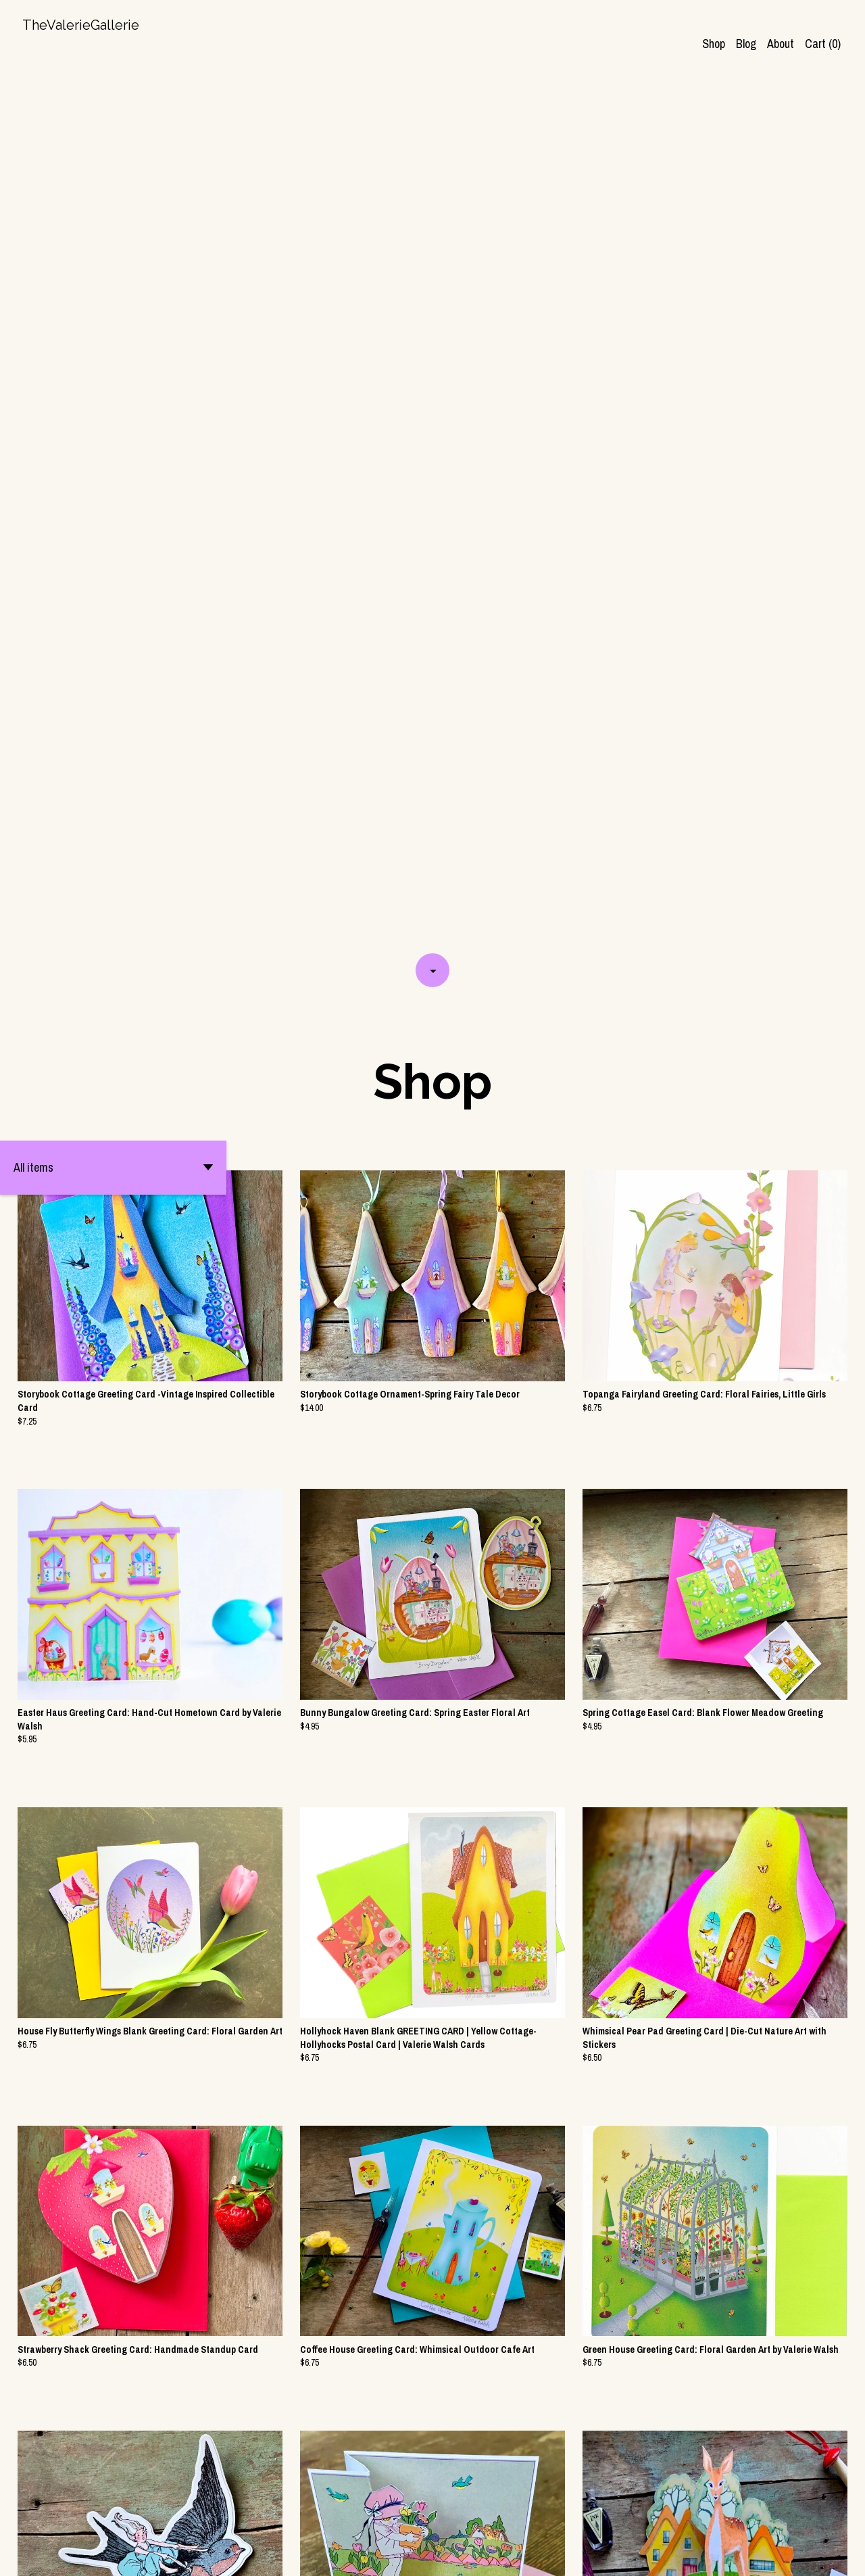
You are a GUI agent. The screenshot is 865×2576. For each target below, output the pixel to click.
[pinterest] (836, 2554)
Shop (713, 43)
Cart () (823, 43)
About (780, 43)
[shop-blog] (790, 2554)
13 (497, 2518)
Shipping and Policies (717, 2553)
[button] (113, 306)
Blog (746, 43)
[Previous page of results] (352, 2518)
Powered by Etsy (168, 2553)
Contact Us (637, 2553)
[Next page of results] (515, 2518)
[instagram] (813, 2554)
